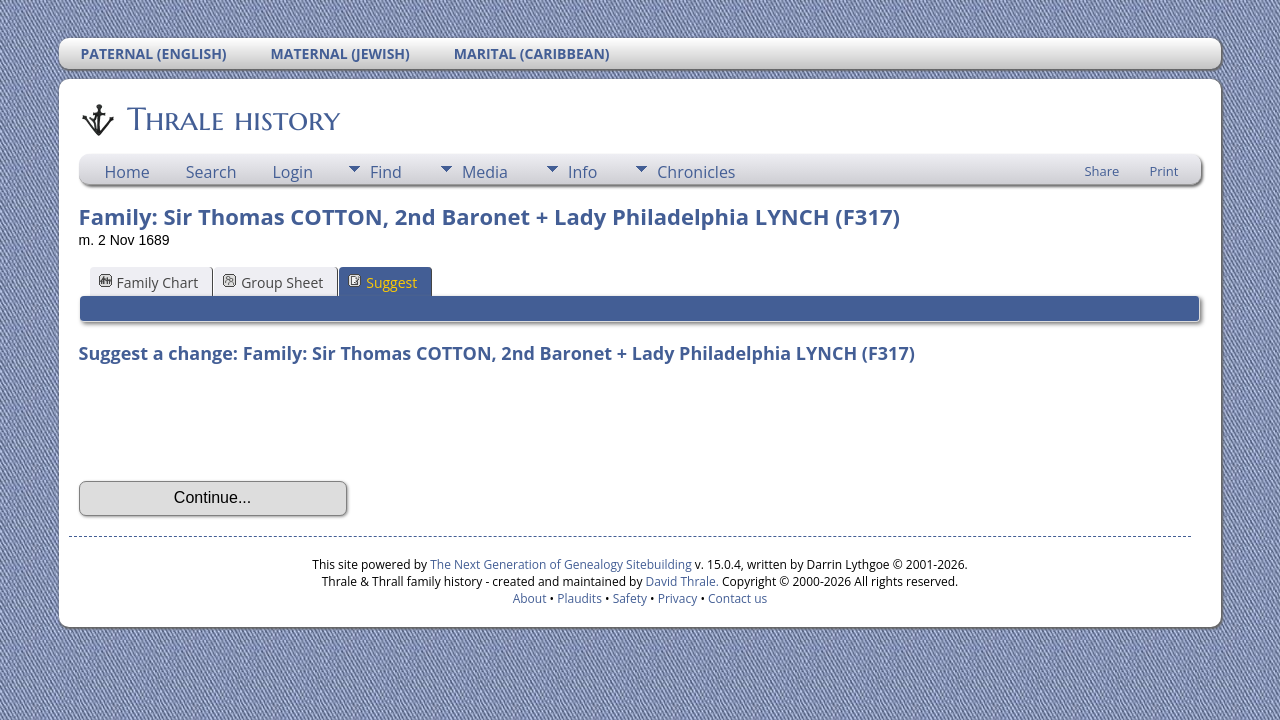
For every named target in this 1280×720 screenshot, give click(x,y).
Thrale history (232, 119)
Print (1163, 171)
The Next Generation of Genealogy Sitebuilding (561, 564)
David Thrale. (680, 581)
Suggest (382, 282)
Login (292, 172)
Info (582, 172)
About (530, 598)
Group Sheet (273, 282)
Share (1101, 171)
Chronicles (696, 172)
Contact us (737, 598)
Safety (630, 598)
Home (127, 172)
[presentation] (231, 423)
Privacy (678, 598)
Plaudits (579, 598)
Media (485, 172)
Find (386, 172)
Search (211, 172)
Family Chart (149, 282)
